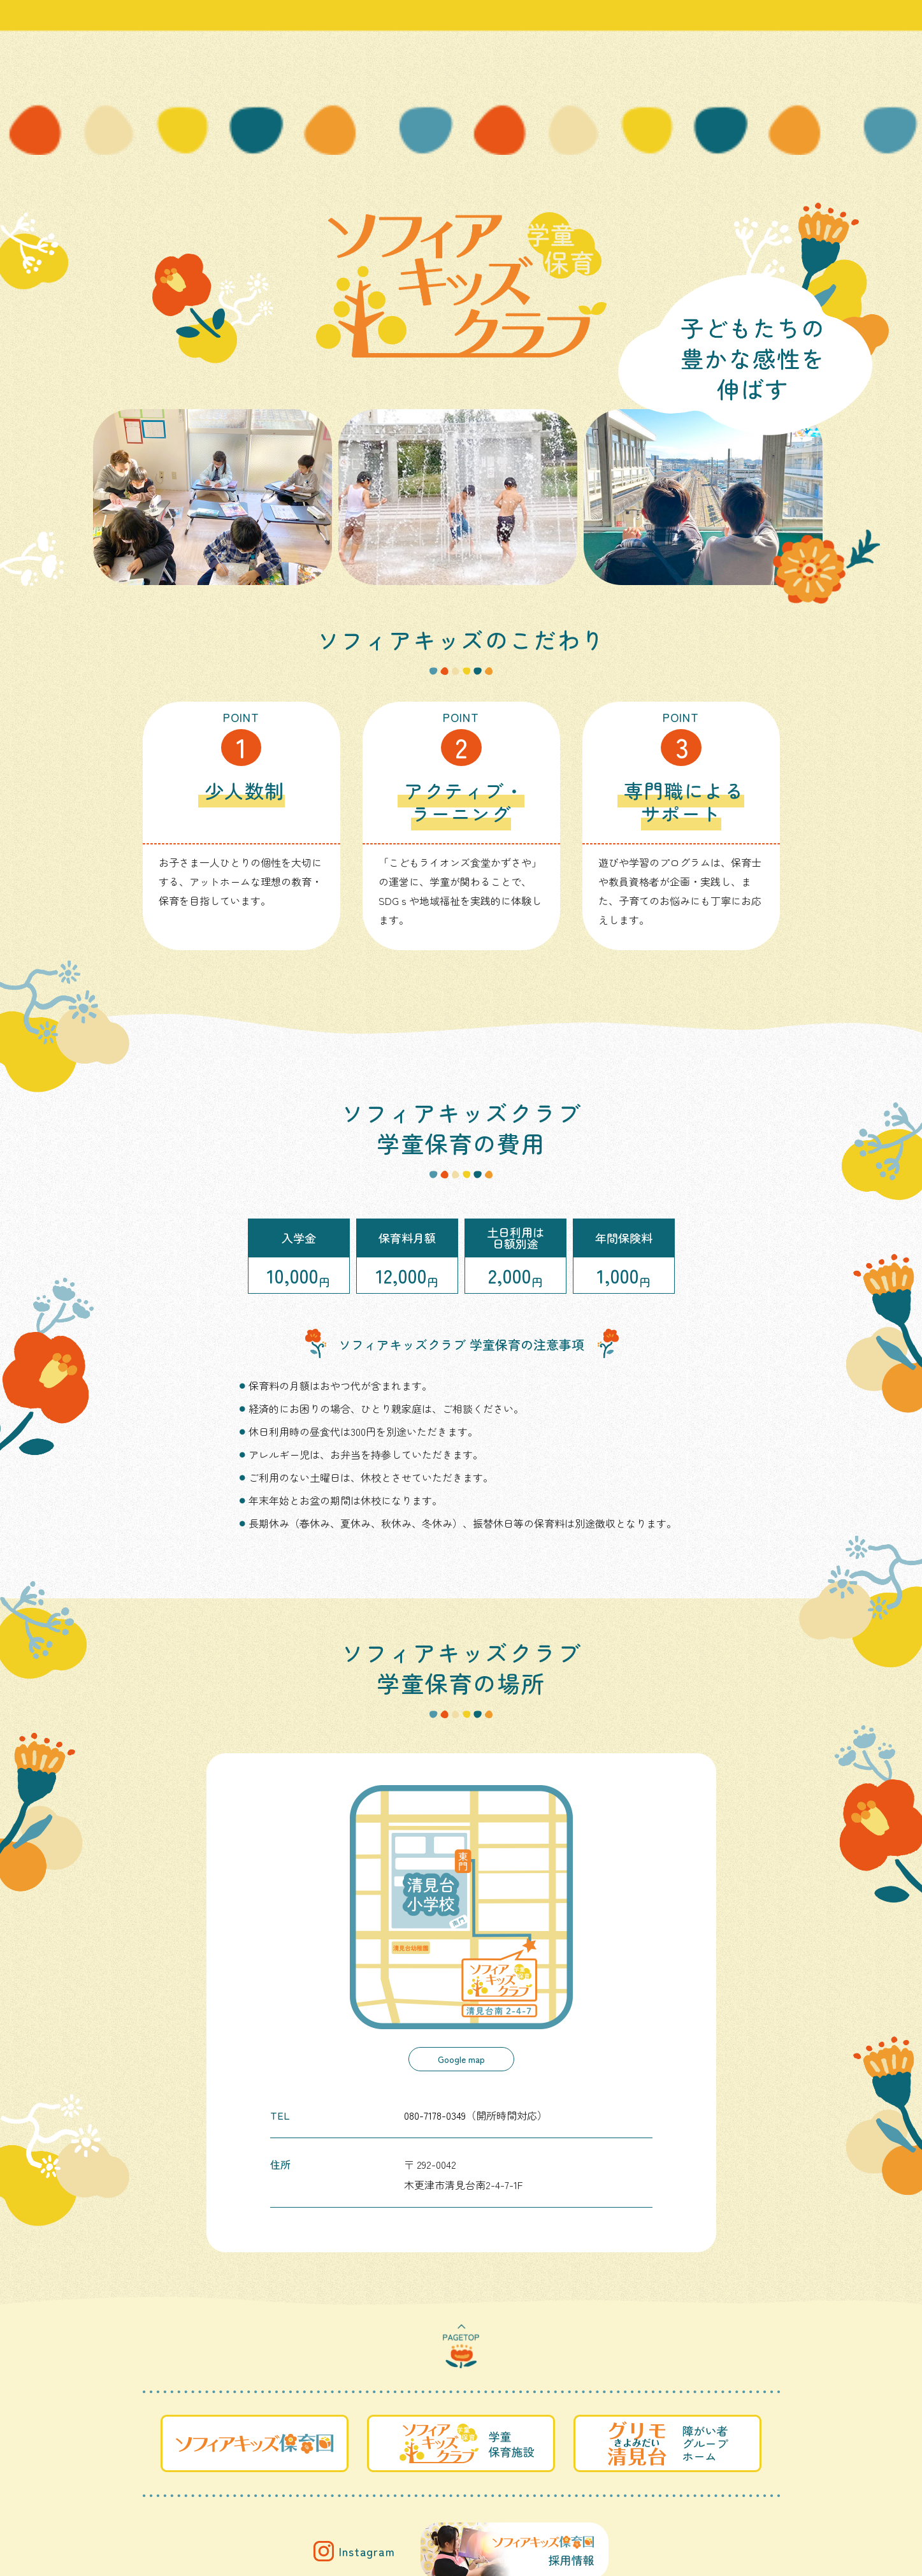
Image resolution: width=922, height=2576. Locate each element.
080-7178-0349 (435, 2115)
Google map (461, 2059)
